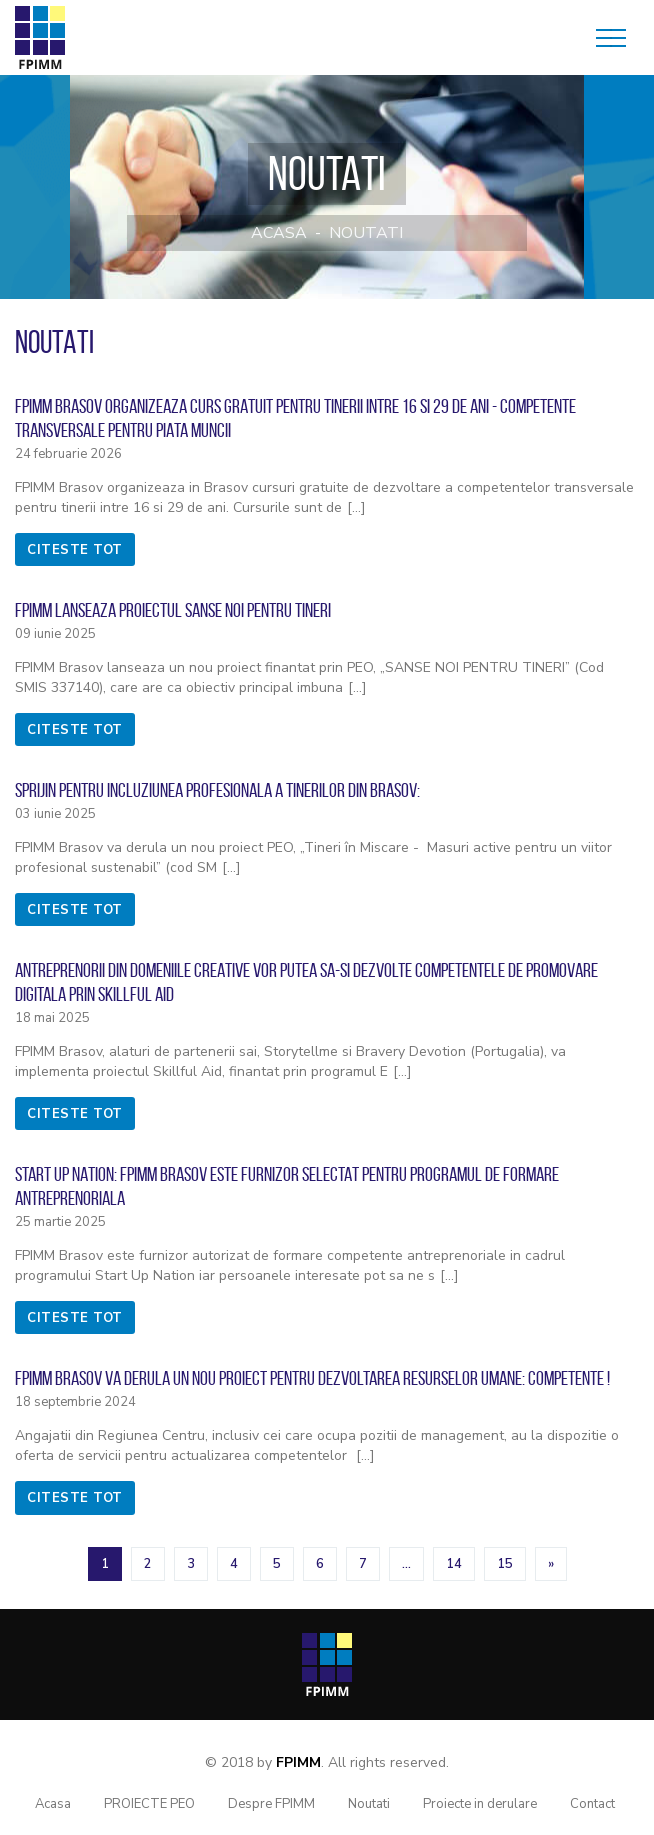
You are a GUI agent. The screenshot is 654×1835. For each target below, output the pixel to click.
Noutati (366, 233)
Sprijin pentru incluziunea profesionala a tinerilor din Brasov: (217, 790)
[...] (356, 507)
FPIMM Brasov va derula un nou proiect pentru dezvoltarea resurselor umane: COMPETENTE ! (312, 1378)
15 (505, 1564)
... (406, 1564)
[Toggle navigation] (611, 38)
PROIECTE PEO (149, 1804)
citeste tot (75, 550)
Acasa (279, 233)
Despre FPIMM (271, 1804)
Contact (592, 1804)
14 (454, 1564)
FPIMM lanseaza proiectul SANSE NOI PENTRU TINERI (173, 610)
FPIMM (298, 1762)
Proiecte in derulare (480, 1804)
